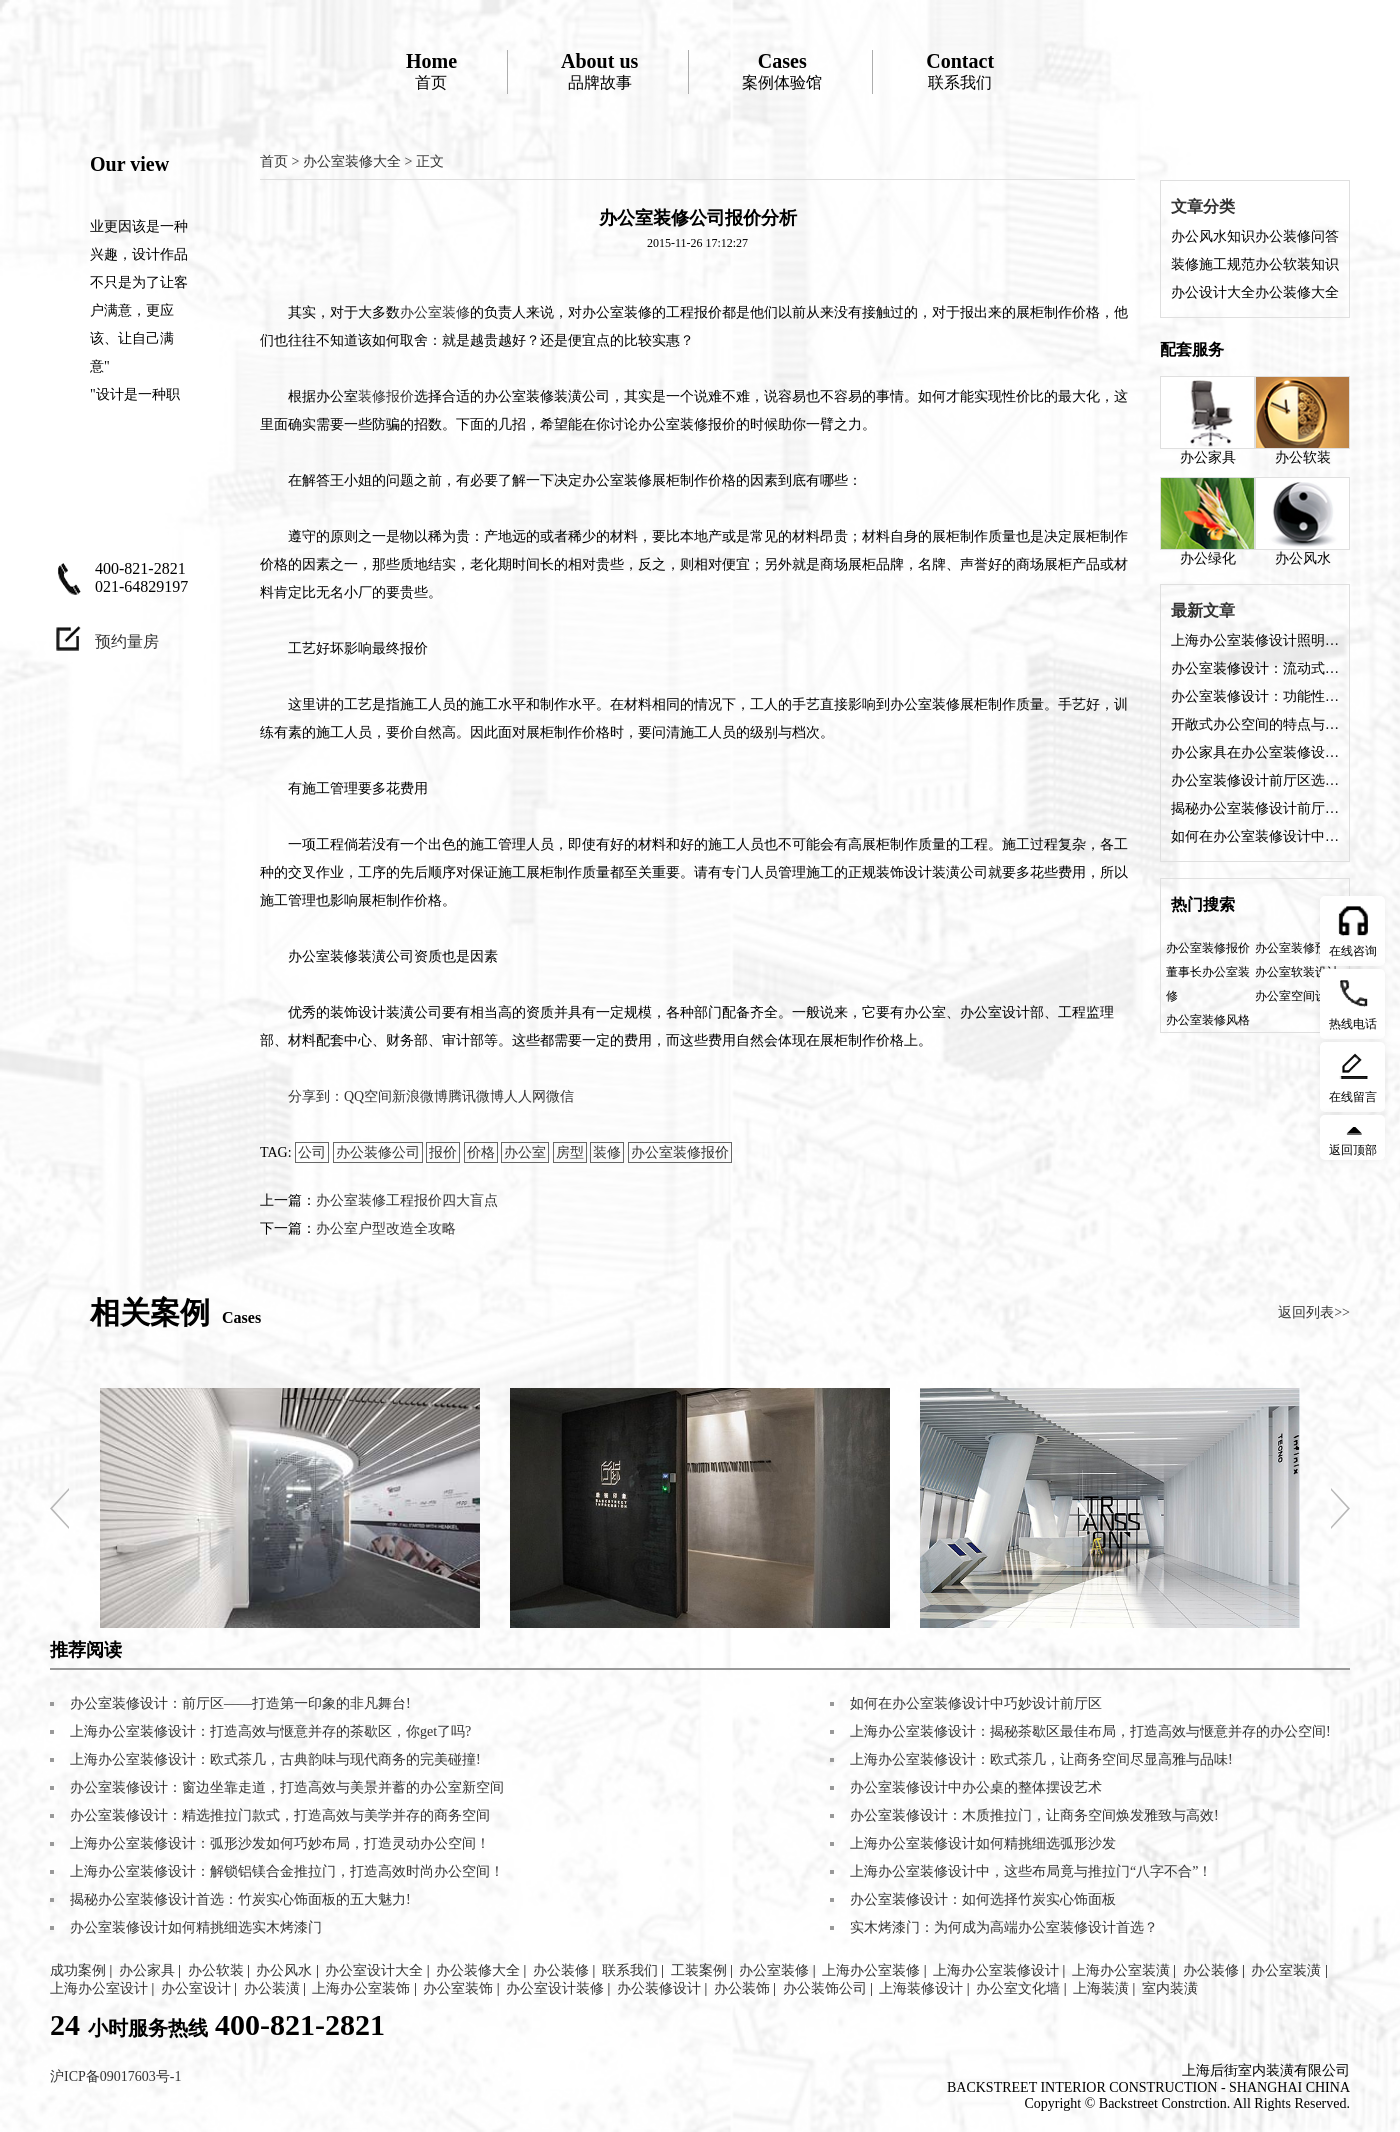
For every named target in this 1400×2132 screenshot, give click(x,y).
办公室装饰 (458, 1988)
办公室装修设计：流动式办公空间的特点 (1255, 668)
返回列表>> (1314, 1312)
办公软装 (1302, 420)
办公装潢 (272, 1988)
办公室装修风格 (1208, 1020)
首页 (431, 70)
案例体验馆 (782, 70)
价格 (481, 1152)
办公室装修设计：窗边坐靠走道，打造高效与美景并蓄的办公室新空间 (287, 1787)
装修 (607, 1152)
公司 (312, 1152)
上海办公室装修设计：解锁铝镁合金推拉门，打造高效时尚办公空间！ (287, 1871)
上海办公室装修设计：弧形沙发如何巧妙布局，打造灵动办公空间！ (280, 1843)
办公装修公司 (378, 1152)
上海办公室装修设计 (996, 1970)
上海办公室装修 (871, 1970)
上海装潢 (1101, 1988)
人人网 (525, 1096)
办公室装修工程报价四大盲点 (407, 1200)
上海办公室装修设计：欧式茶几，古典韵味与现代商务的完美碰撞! (275, 1759)
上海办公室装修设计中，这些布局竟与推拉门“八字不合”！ (1031, 1871)
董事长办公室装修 (1208, 984)
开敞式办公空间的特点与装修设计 (1255, 724)
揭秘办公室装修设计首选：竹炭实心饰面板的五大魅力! (240, 1899)
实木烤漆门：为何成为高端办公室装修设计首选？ (1004, 1927)
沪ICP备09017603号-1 (115, 2076)
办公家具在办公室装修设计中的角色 (1255, 752)
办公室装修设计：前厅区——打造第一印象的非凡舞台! (240, 1703)
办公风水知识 (1213, 236)
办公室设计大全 (374, 1970)
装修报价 (386, 396)
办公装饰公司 (825, 1988)
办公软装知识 (1297, 264)
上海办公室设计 (99, 1988)
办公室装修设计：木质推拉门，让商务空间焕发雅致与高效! (1034, 1815)
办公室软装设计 (1297, 972)
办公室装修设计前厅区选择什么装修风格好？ (1255, 780)
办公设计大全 (1213, 292)
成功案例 (78, 1970)
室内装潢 (1170, 1988)
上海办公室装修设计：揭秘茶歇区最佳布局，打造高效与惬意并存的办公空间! (1090, 1731)
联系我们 (960, 70)
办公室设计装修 (555, 1988)
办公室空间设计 (1297, 996)
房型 (570, 1152)
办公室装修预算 (1297, 948)
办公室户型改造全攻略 (386, 1228)
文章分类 (1203, 206)
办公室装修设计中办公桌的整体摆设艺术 (976, 1787)
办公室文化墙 (1018, 1988)
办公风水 (1302, 521)
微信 (560, 1096)
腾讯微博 (476, 1096)
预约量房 (127, 641)
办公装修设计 (659, 1988)
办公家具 (1207, 420)
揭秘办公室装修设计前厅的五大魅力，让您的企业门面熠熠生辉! (1255, 808)
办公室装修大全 (352, 161)
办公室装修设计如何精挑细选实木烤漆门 (196, 1927)
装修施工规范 (1213, 264)
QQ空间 (368, 1096)
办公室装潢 (1286, 1970)
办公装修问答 (1297, 236)
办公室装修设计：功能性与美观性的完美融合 (1255, 696)
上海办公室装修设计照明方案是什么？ (1255, 640)
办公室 (525, 1152)
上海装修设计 (921, 1988)
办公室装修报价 (680, 1152)
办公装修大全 (1297, 292)
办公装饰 (742, 1988)
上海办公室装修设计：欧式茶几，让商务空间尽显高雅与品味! (1041, 1759)
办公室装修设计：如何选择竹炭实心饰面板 (983, 1899)
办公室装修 (435, 312)
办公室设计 (196, 1988)
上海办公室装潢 (1121, 1970)
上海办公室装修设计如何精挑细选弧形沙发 (983, 1843)
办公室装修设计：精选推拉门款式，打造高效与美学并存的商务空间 (280, 1815)
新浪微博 (420, 1096)
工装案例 (699, 1970)
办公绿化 (1207, 521)
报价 (443, 1152)
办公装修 (561, 1970)
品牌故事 (599, 70)
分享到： (316, 1096)
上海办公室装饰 (361, 1988)
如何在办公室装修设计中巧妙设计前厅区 (1255, 836)
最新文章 (1203, 610)
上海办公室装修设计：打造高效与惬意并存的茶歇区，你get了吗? (270, 1731)
